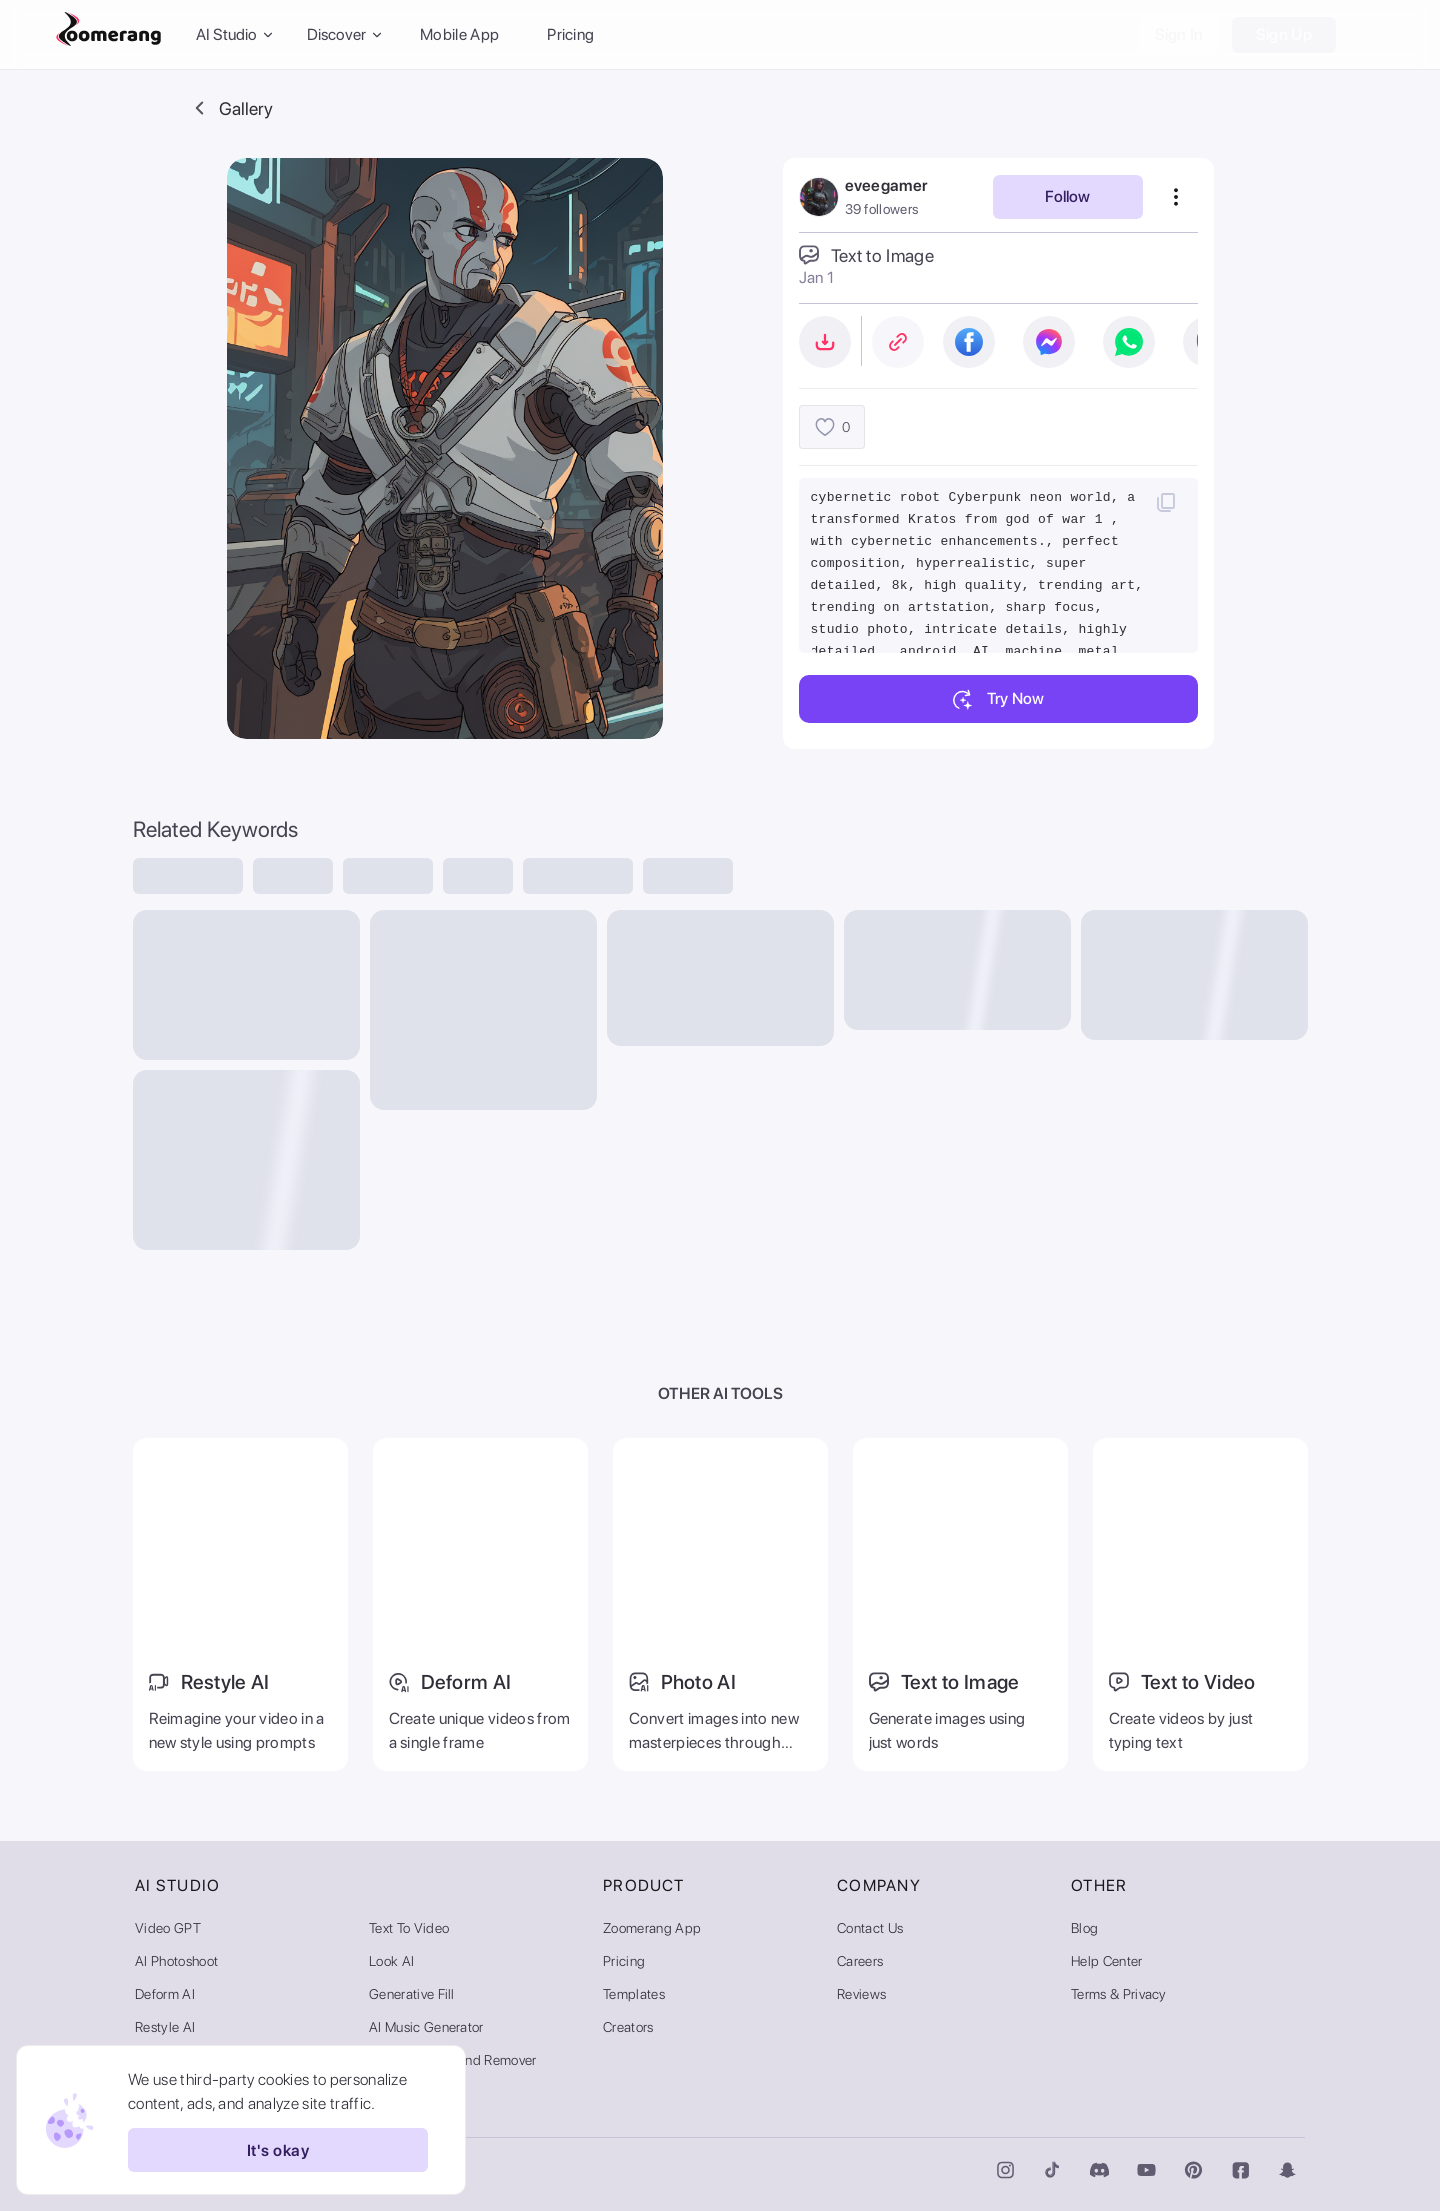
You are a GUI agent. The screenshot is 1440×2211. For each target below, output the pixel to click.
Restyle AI (165, 2027)
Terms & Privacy (1119, 1994)
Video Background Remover (453, 2060)
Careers (860, 1961)
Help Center (1107, 1961)
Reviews (861, 1994)
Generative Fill (412, 1994)
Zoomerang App (652, 1928)
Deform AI (165, 1994)
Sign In (1179, 34)
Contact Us (870, 1928)
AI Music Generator (426, 2027)
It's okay (278, 2150)
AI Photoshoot (176, 1961)
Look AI (391, 1961)
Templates (634, 1994)
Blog (1084, 1928)
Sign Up (1284, 34)
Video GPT (168, 1928)
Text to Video (409, 1928)
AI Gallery (398, 2093)
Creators (628, 2027)
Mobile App (459, 34)
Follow (1067, 196)
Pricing (570, 34)
